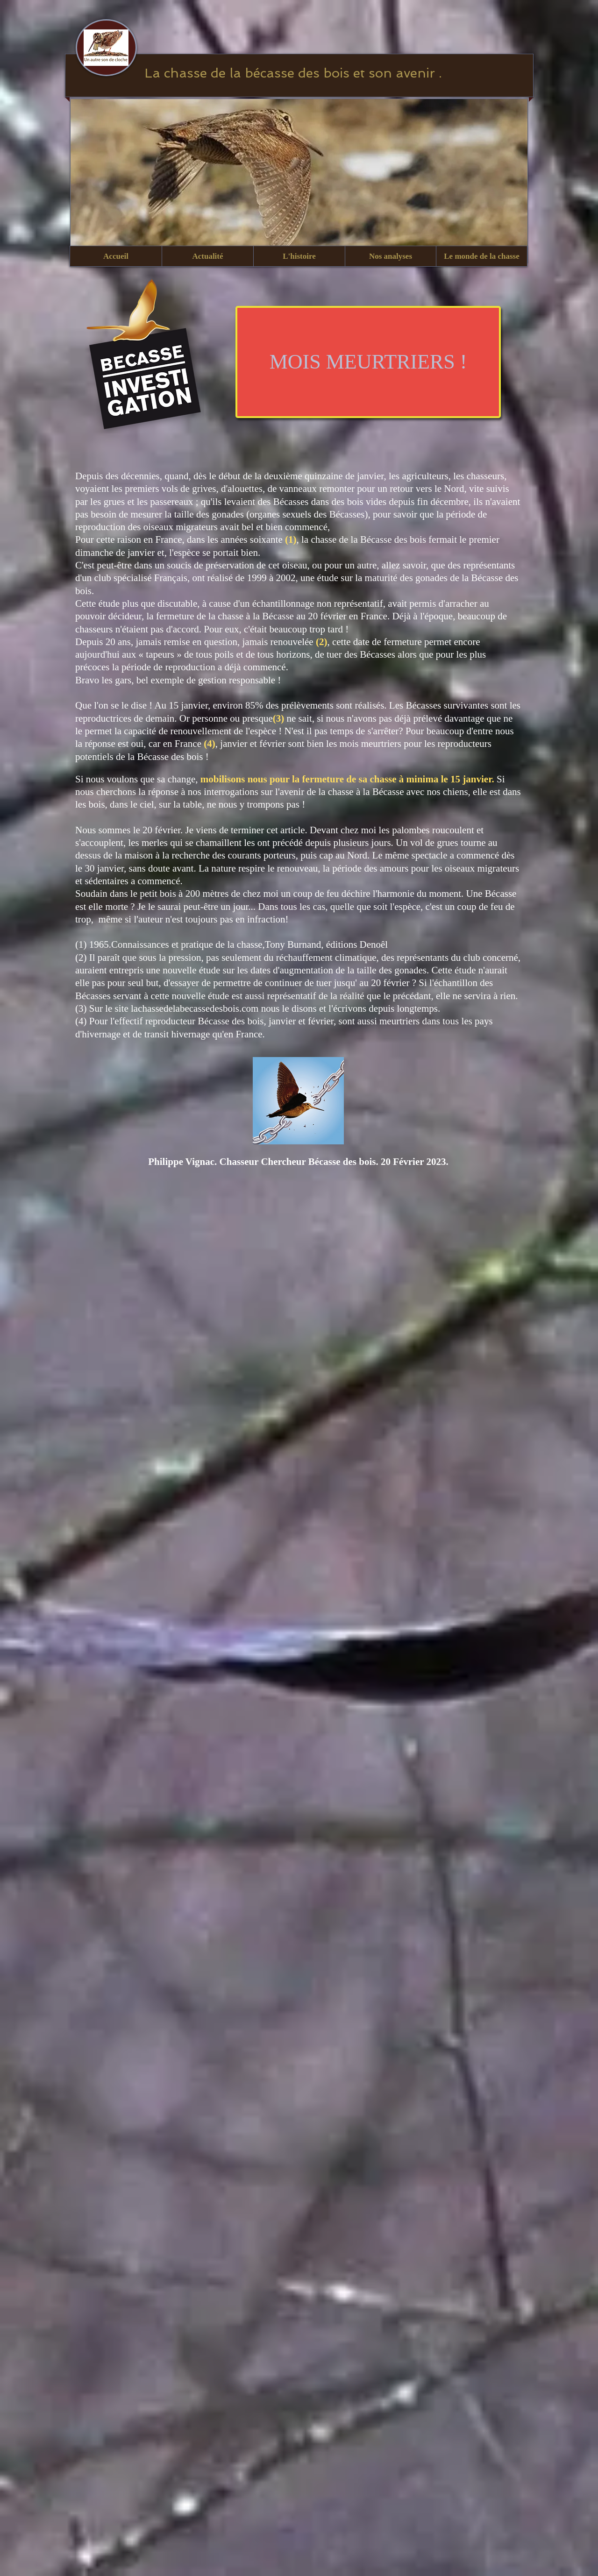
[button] (207, 256)
